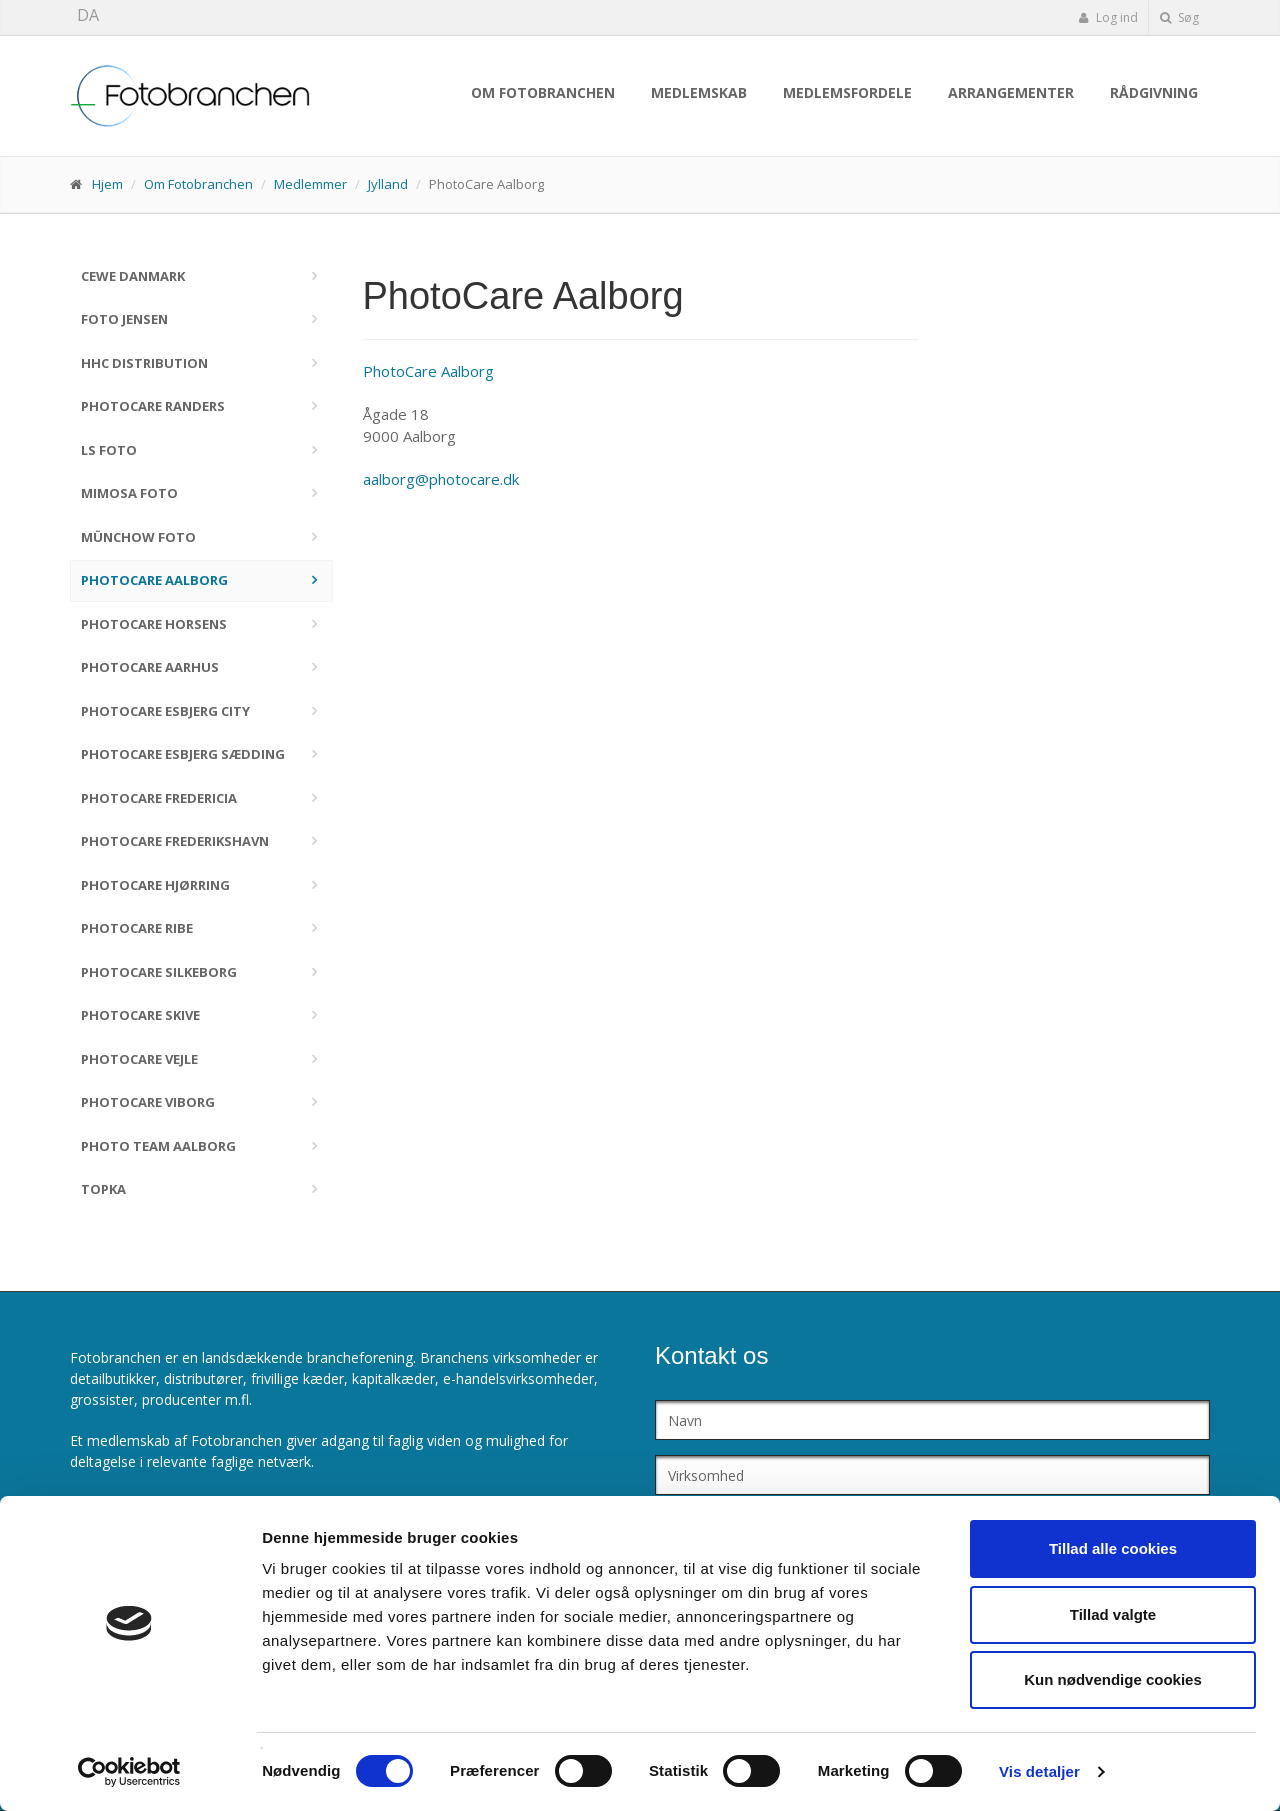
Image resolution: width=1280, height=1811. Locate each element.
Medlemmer (310, 184)
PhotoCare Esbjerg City (165, 711)
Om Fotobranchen (543, 92)
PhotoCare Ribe (137, 928)
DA (88, 15)
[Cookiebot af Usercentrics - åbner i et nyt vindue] (129, 1772)
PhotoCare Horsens (154, 624)
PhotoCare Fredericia (159, 798)
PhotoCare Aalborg (154, 580)
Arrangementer (1011, 92)
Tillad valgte (1113, 1614)
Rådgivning (1154, 92)
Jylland (388, 184)
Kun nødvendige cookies (1113, 1679)
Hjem (107, 184)
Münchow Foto (138, 537)
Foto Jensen (124, 319)
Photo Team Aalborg (158, 1146)
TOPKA (103, 1189)
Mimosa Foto (129, 493)
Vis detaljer (1039, 1771)
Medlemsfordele (847, 92)
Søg (1179, 17)
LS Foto (109, 450)
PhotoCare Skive (140, 1015)
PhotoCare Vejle (139, 1059)
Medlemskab (699, 92)
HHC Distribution (144, 363)
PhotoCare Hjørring (155, 885)
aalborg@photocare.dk (441, 479)
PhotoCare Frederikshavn (175, 841)
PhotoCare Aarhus (150, 667)
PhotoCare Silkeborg (159, 972)
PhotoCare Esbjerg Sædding (183, 754)
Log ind (1108, 17)
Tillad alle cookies (1113, 1548)
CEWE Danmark (133, 276)
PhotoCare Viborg (148, 1102)
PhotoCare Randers (153, 406)
